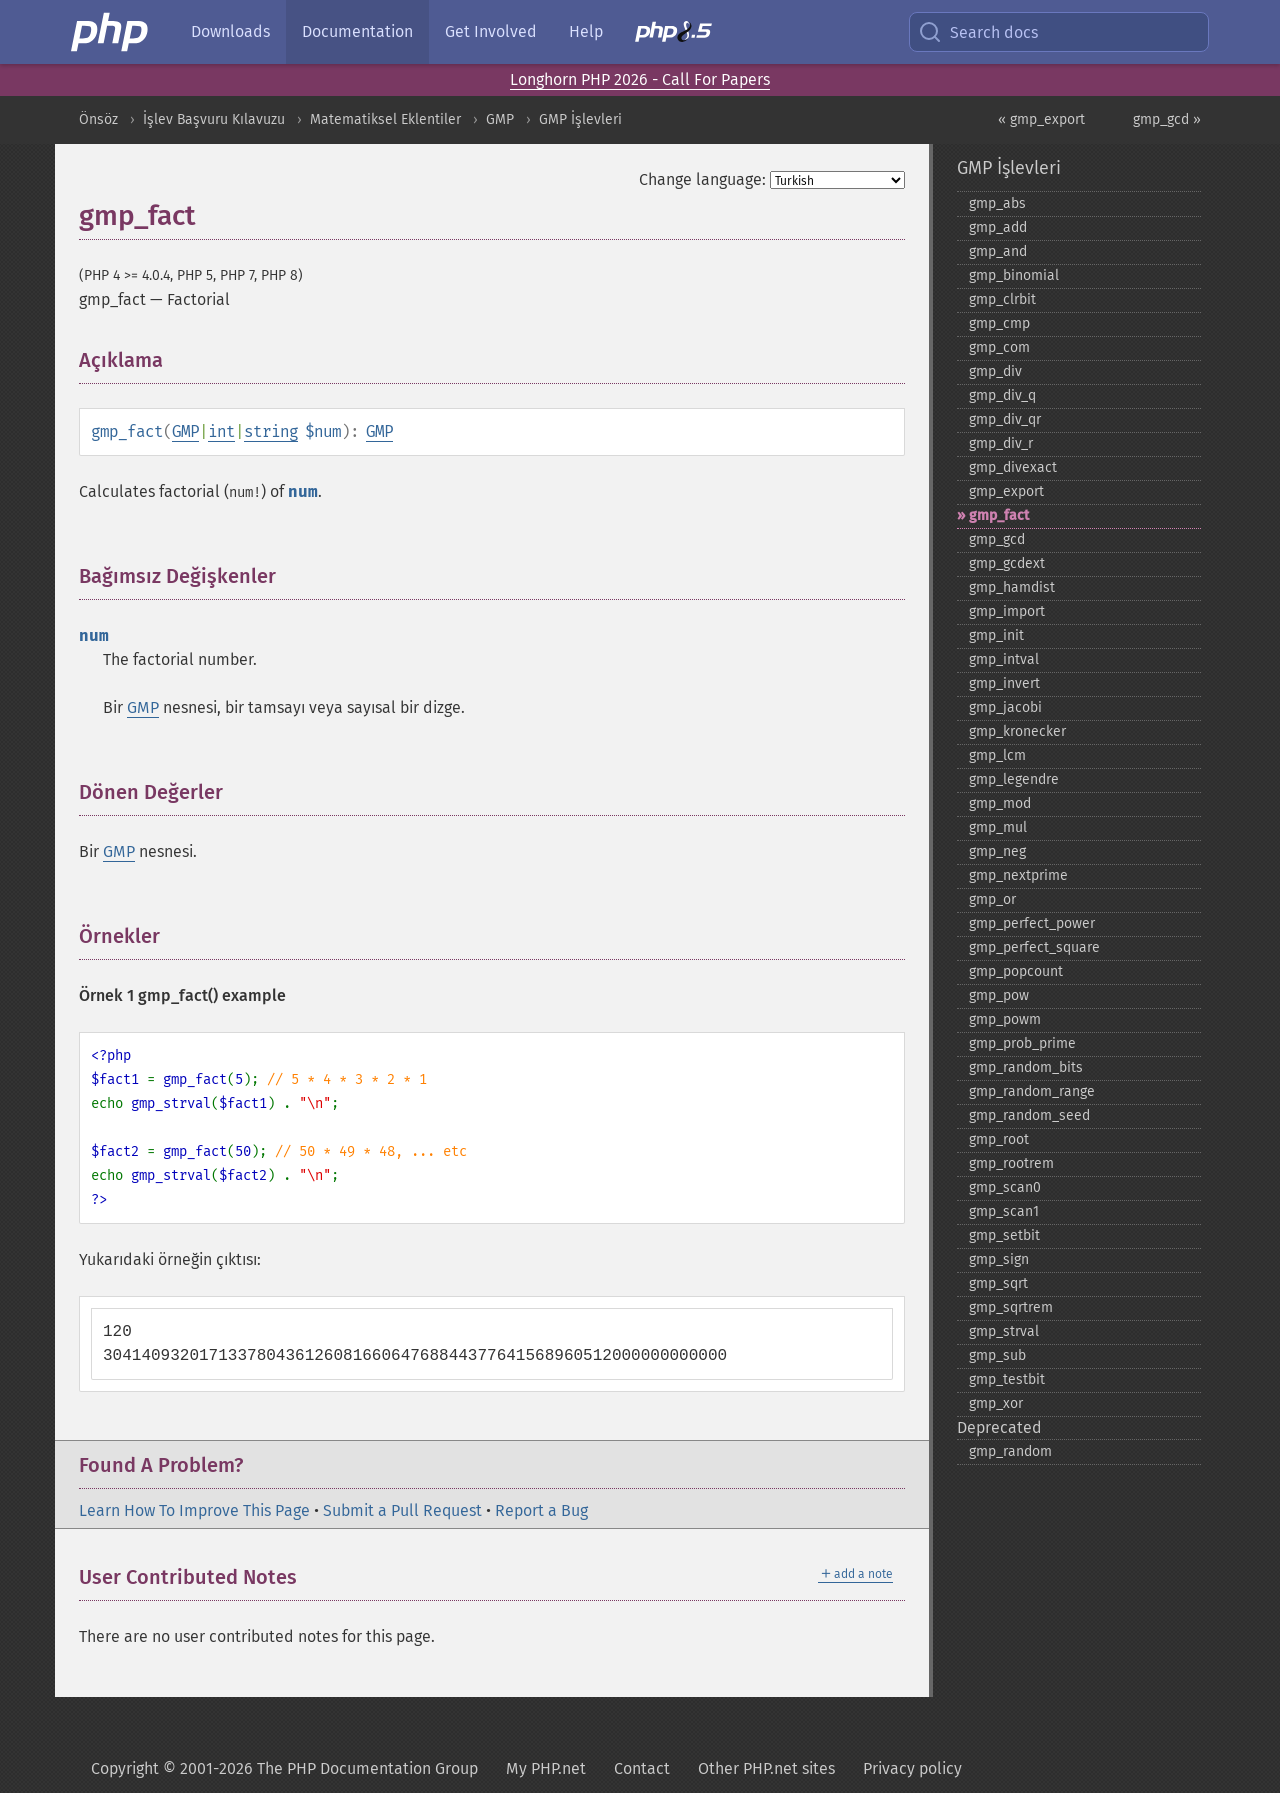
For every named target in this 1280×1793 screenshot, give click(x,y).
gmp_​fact (999, 515)
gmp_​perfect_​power (1032, 923)
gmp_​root (999, 1139)
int (221, 431)
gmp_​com (999, 347)
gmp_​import (1007, 611)
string (271, 431)
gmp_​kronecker (1017, 731)
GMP (500, 119)
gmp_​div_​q (1002, 395)
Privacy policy (912, 1768)
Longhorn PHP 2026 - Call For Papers (640, 79)
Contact (642, 1768)
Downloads (230, 31)
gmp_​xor (996, 1403)
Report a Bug (541, 1510)
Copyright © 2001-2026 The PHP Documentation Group (284, 1768)
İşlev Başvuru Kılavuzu (214, 119)
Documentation (357, 31)
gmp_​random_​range (1032, 1091)
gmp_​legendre (1014, 779)
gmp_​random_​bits (1026, 1067)
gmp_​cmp (999, 323)
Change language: (702, 179)
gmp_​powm (1005, 1019)
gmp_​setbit (1004, 1235)
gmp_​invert (1004, 683)
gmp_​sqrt (998, 1283)
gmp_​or (992, 899)
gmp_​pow (999, 995)
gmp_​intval (1004, 659)
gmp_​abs (997, 203)
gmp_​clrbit (1002, 299)
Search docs (978, 32)
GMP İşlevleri (580, 119)
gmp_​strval (1004, 1331)
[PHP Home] (111, 32)
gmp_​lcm (997, 755)
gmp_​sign (999, 1259)
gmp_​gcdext (1007, 563)
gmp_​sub (997, 1355)
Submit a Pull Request (402, 1510)
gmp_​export (1006, 491)
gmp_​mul (998, 827)
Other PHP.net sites (766, 1768)
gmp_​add (998, 227)
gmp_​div (995, 371)
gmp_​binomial (1014, 275)
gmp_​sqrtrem (1011, 1307)
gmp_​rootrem (1011, 1163)
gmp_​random (1010, 1451)
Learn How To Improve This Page (194, 1510)
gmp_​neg (997, 851)
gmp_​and (998, 251)
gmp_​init (996, 635)
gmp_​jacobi (1005, 707)
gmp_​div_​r (1001, 443)
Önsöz (98, 119)
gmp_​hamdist (1012, 587)
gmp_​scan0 (1005, 1187)
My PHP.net (546, 1768)
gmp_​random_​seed (1029, 1115)
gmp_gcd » (1167, 119)
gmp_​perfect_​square (1034, 947)
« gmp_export (1041, 119)
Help (586, 31)
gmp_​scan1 (1004, 1211)
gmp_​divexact (1013, 467)
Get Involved (491, 31)
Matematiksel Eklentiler (385, 119)
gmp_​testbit (1007, 1379)
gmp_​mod (1000, 803)
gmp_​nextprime (1018, 875)
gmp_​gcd (997, 539)
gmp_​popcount (1016, 971)
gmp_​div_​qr (1005, 419)
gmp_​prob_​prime (1022, 1043)
